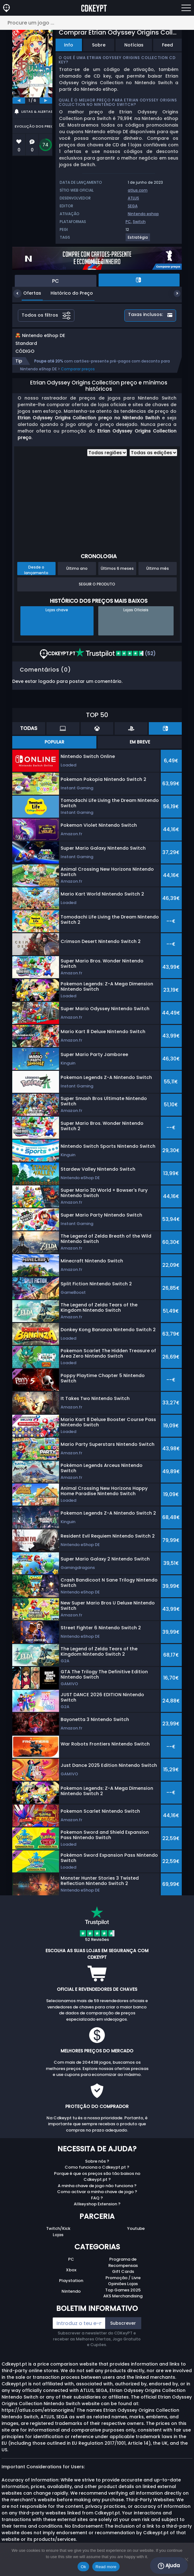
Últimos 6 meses (117, 575)
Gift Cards (123, 2278)
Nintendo (71, 2298)
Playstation (71, 2287)
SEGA (132, 206)
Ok (83, 2566)
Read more (105, 2566)
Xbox (71, 2276)
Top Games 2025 (123, 2297)
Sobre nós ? (97, 2168)
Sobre (98, 45)
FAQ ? (97, 2205)
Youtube (136, 2235)
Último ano (77, 575)
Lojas (58, 2241)
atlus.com (138, 190)
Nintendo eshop (143, 213)
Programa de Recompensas (123, 2269)
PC (128, 221)
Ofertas (27, 293)
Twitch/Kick (58, 2235)
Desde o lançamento (36, 576)
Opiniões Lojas (123, 2290)
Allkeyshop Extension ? (97, 2211)
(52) (115, 660)
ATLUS (133, 198)
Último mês (157, 575)
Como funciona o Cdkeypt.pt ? (97, 2174)
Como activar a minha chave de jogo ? (97, 2198)
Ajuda (169, 2565)
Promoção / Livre (123, 2284)
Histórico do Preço (67, 293)
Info (68, 45)
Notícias (133, 45)
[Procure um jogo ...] (97, 23)
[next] (46, 100)
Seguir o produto (97, 590)
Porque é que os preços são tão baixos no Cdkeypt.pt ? (97, 2183)
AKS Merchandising (123, 2303)
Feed (167, 45)
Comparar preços (78, 375)
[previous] (19, 100)
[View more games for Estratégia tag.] (138, 239)
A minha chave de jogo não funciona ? (97, 2192)
